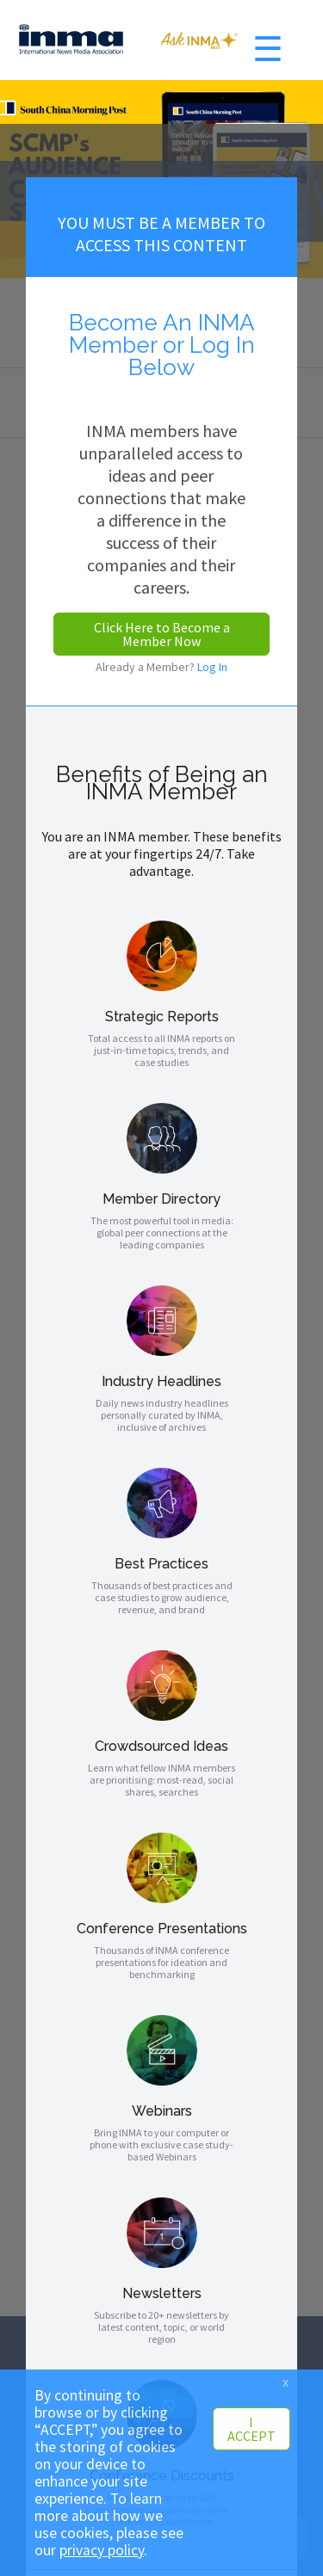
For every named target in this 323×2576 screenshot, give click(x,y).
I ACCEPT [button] (251, 2428)
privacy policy (101, 2550)
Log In (212, 667)
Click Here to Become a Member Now (162, 634)
